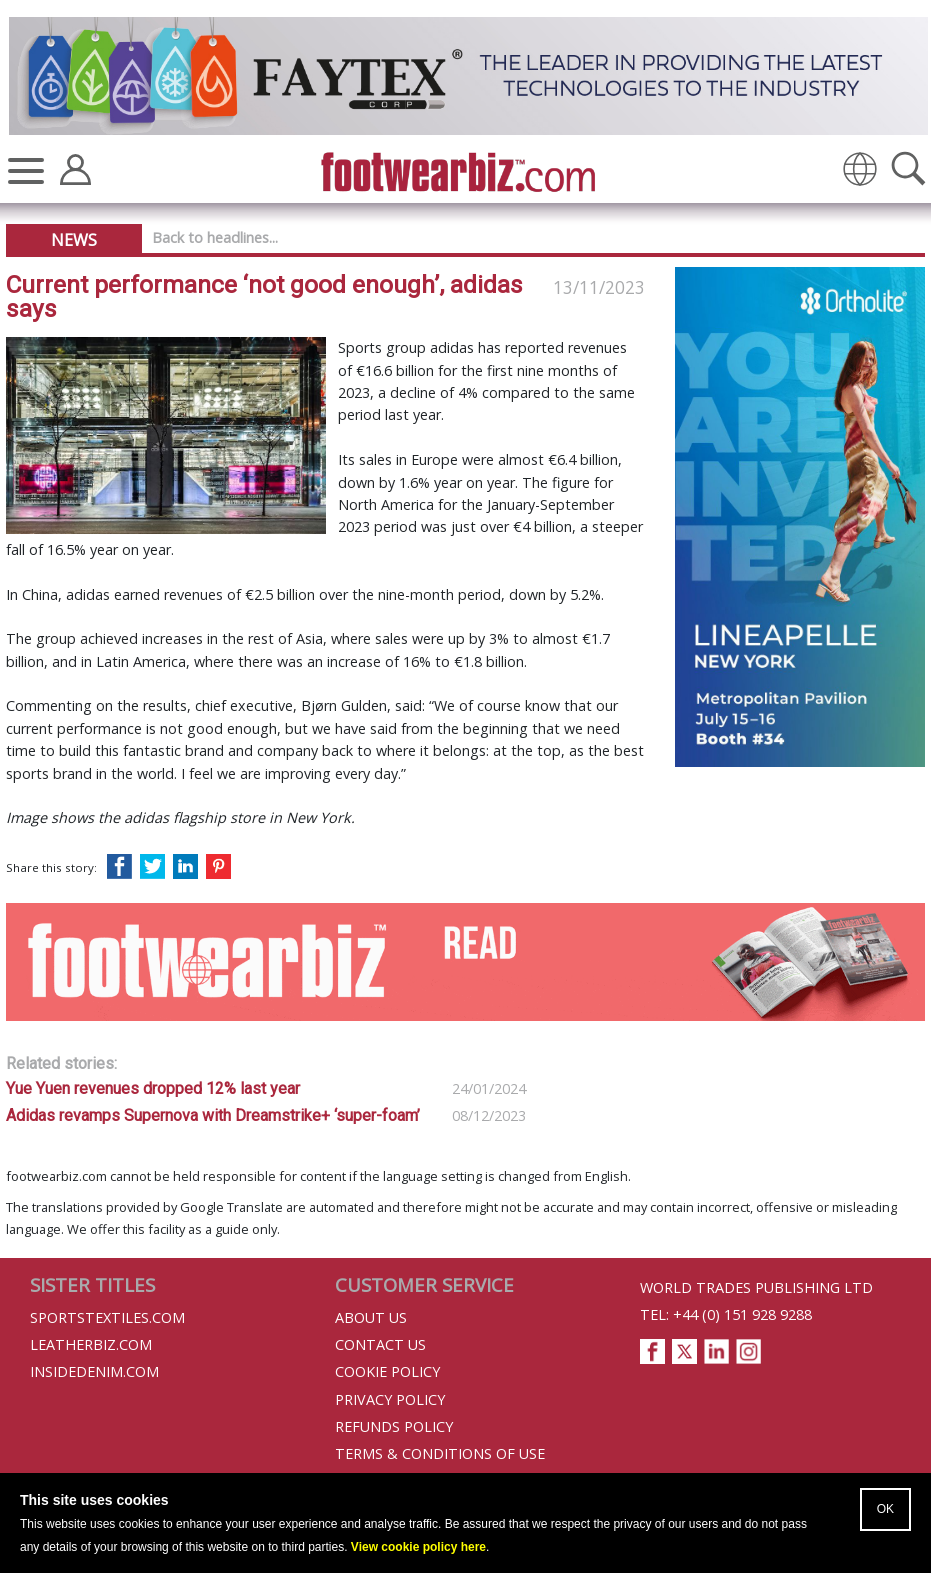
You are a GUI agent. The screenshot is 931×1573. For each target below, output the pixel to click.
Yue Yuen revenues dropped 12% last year (153, 1088)
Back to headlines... (215, 237)
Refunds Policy (394, 1426)
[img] (860, 169)
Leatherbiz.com (91, 1344)
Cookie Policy (387, 1371)
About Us (371, 1317)
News (74, 240)
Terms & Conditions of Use (440, 1453)
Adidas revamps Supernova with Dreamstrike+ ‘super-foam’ (213, 1115)
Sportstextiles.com (107, 1317)
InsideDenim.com (94, 1371)
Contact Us (380, 1344)
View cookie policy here (418, 1547)
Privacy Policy (390, 1399)
